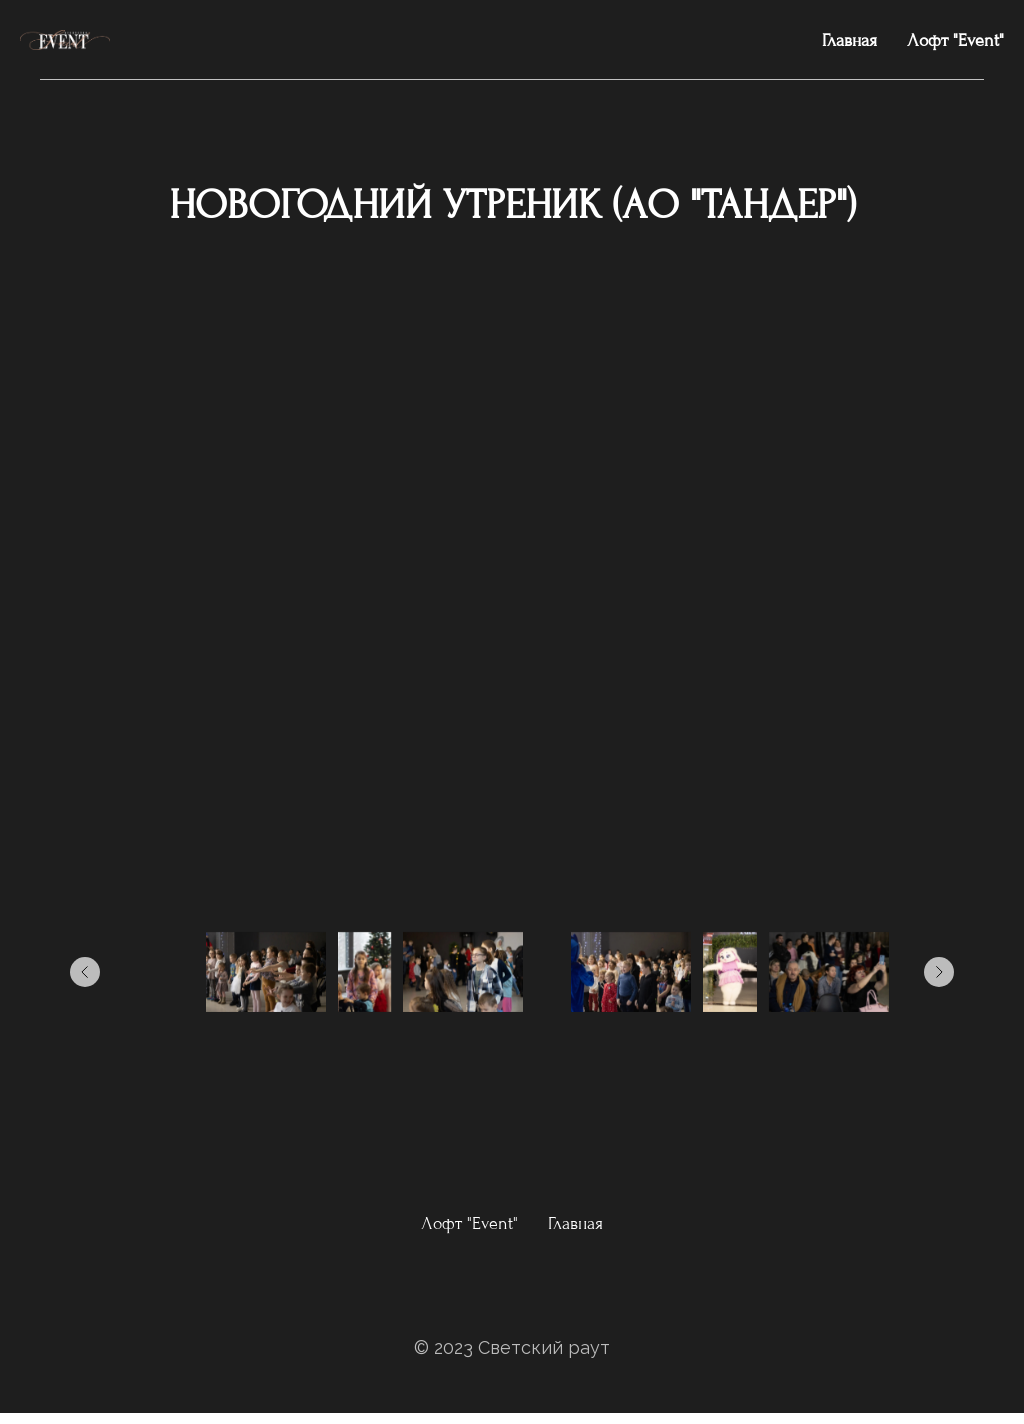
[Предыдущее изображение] (85, 972)
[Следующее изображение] (939, 972)
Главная (849, 40)
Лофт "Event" (955, 40)
